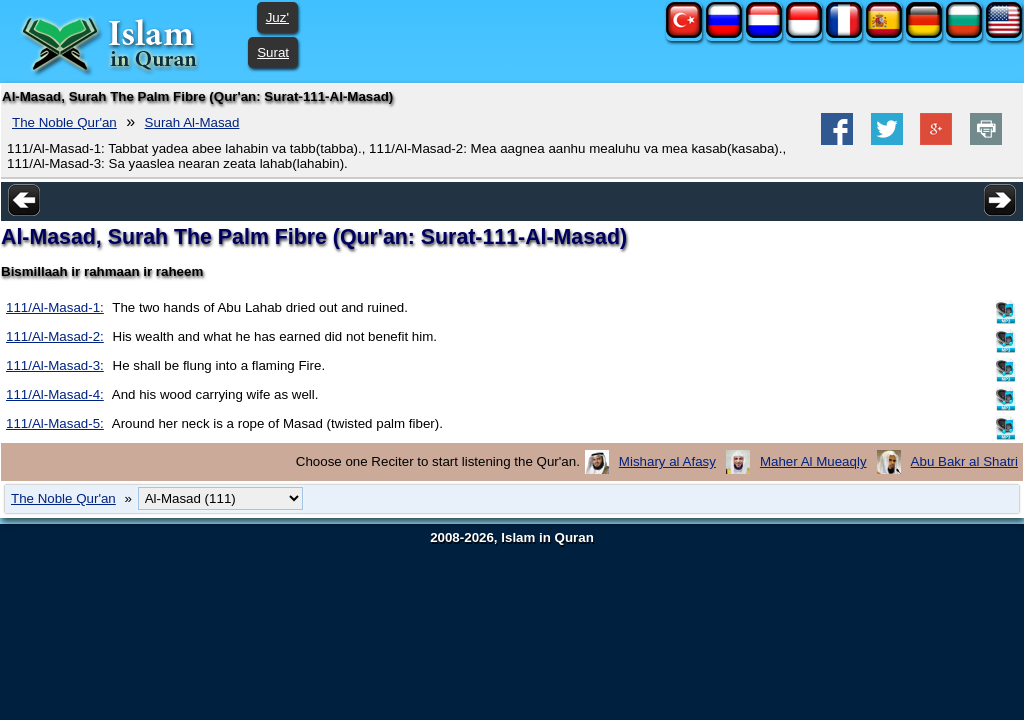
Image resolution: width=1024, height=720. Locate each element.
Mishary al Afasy (667, 461)
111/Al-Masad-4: (55, 394)
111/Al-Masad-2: (55, 336)
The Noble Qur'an (64, 122)
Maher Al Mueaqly (813, 461)
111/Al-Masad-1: (55, 307)
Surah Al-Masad (192, 122)
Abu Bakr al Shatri (964, 461)
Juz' (277, 17)
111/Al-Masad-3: (55, 365)
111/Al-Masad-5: (55, 423)
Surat (273, 52)
